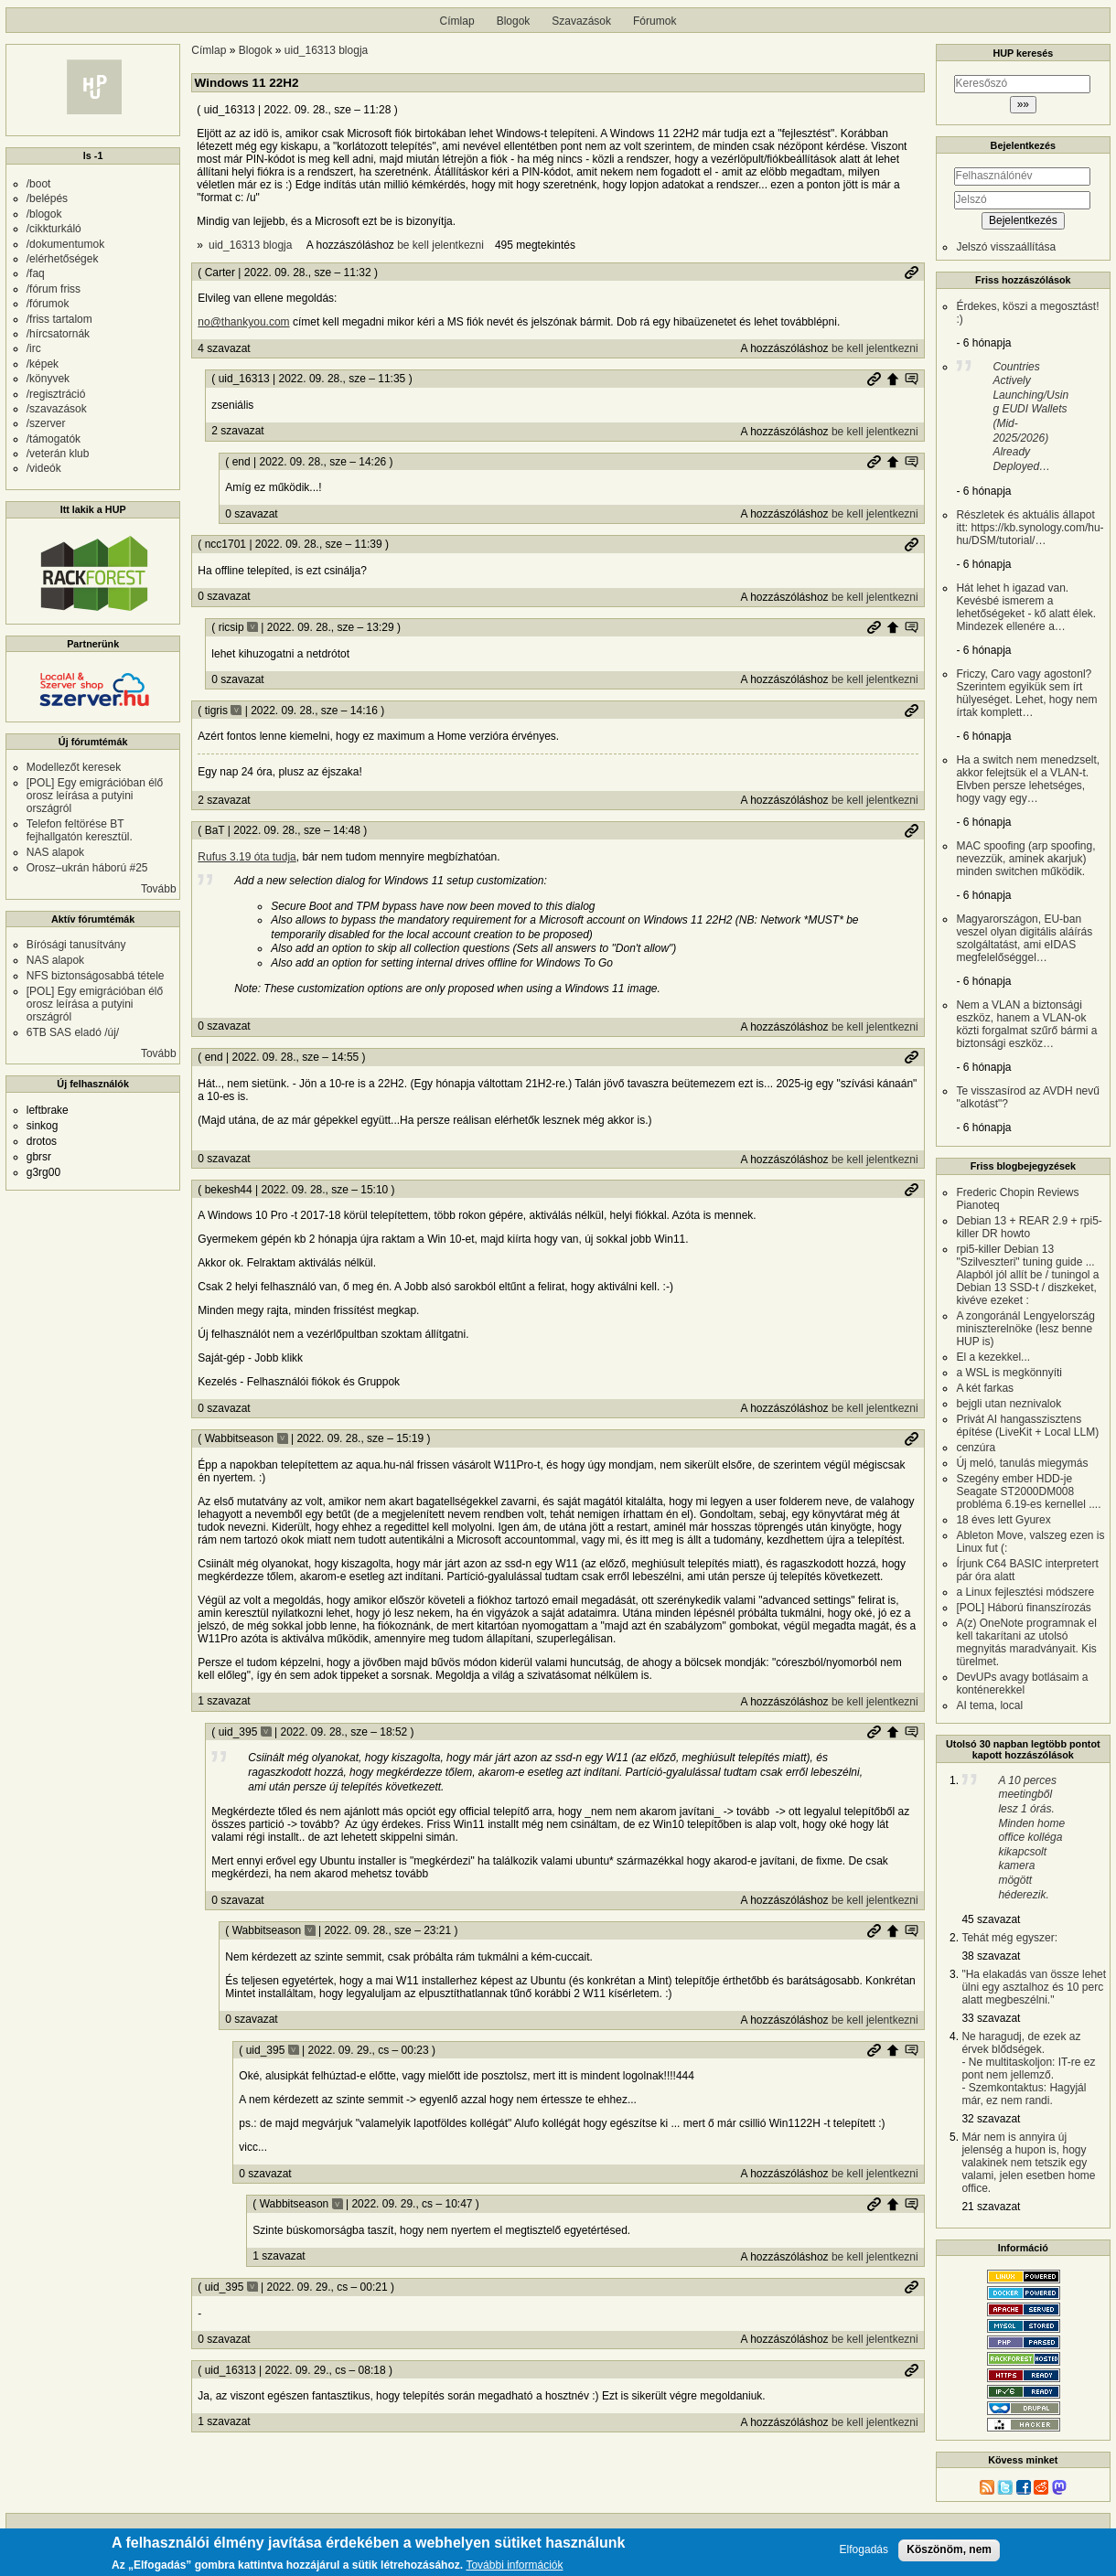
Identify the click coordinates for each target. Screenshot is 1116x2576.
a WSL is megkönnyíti (1009, 1372)
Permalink (911, 272)
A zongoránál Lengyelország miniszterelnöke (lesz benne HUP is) (1025, 1328)
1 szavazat (224, 1700)
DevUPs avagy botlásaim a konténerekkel (1022, 1683)
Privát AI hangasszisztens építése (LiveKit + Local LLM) (1027, 1425)
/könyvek (48, 378)
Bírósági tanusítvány (76, 944)
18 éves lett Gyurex (1003, 1519)
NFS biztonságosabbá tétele (96, 975)
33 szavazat (990, 2018)
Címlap (457, 21)
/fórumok (48, 303)
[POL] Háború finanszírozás (1023, 1607)
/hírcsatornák (58, 333)
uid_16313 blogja (326, 50)
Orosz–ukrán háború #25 (87, 867)
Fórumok (654, 21)
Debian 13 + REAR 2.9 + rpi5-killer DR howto (1028, 1227)
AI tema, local (989, 1705)
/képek (43, 364)
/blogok (44, 214)
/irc (34, 348)
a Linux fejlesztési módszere (1025, 1592)
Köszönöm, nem (949, 2552)
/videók (44, 468)
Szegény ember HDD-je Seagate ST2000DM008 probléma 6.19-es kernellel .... (1028, 1491)
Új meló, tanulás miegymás (1022, 1463)
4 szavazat (224, 348)
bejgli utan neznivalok (1008, 1403)
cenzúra (975, 1447)
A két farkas (985, 1388)
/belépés (47, 198)
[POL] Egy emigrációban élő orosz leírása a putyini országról (95, 795)
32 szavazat (990, 2118)
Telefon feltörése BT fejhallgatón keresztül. (80, 830)
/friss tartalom (59, 319)
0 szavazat (251, 514)
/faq (36, 273)
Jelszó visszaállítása (1006, 246)
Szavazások (581, 21)
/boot (39, 183)
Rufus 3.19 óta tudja (246, 856)
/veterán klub (58, 453)
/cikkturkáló (54, 228)
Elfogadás (864, 2553)
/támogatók (53, 439)
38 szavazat (990, 1956)
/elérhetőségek (63, 258)
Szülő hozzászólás (892, 378)
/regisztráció (56, 394)
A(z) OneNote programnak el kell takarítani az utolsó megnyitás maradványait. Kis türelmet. (1026, 1642)
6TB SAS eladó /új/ (73, 1032)
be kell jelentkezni (440, 245)
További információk (514, 2568)
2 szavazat (237, 430)
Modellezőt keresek (74, 767)
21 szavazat (990, 2206)
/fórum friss (53, 289)
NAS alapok (55, 852)
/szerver (46, 423)
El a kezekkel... (993, 1357)
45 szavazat (990, 1919)
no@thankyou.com (243, 321)
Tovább (159, 888)
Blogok (514, 21)
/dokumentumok (65, 244)
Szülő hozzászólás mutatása (911, 378)
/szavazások (57, 408)
